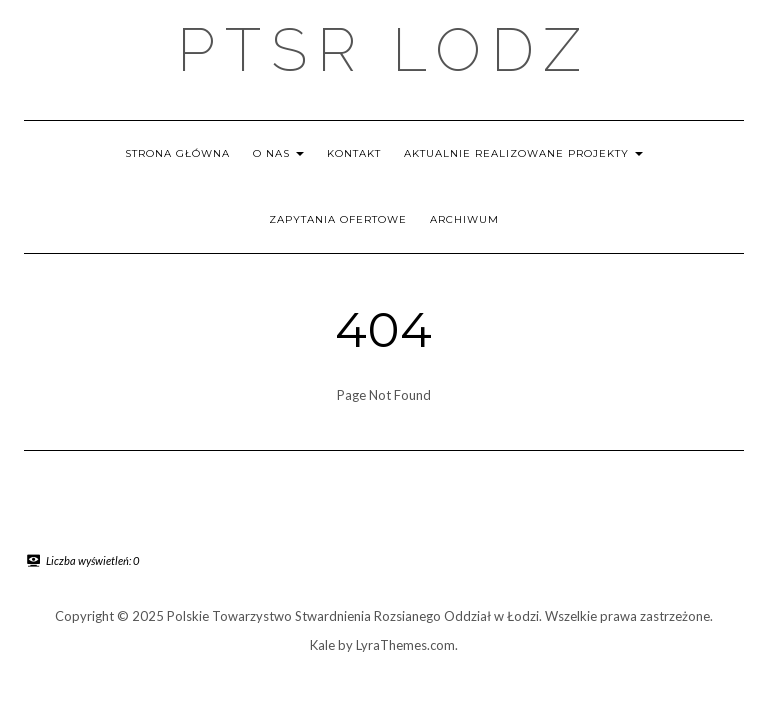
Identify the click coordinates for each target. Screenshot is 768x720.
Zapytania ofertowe (338, 219)
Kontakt (354, 153)
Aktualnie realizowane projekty (523, 153)
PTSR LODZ (384, 50)
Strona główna (177, 153)
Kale (322, 645)
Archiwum (464, 219)
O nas (278, 153)
